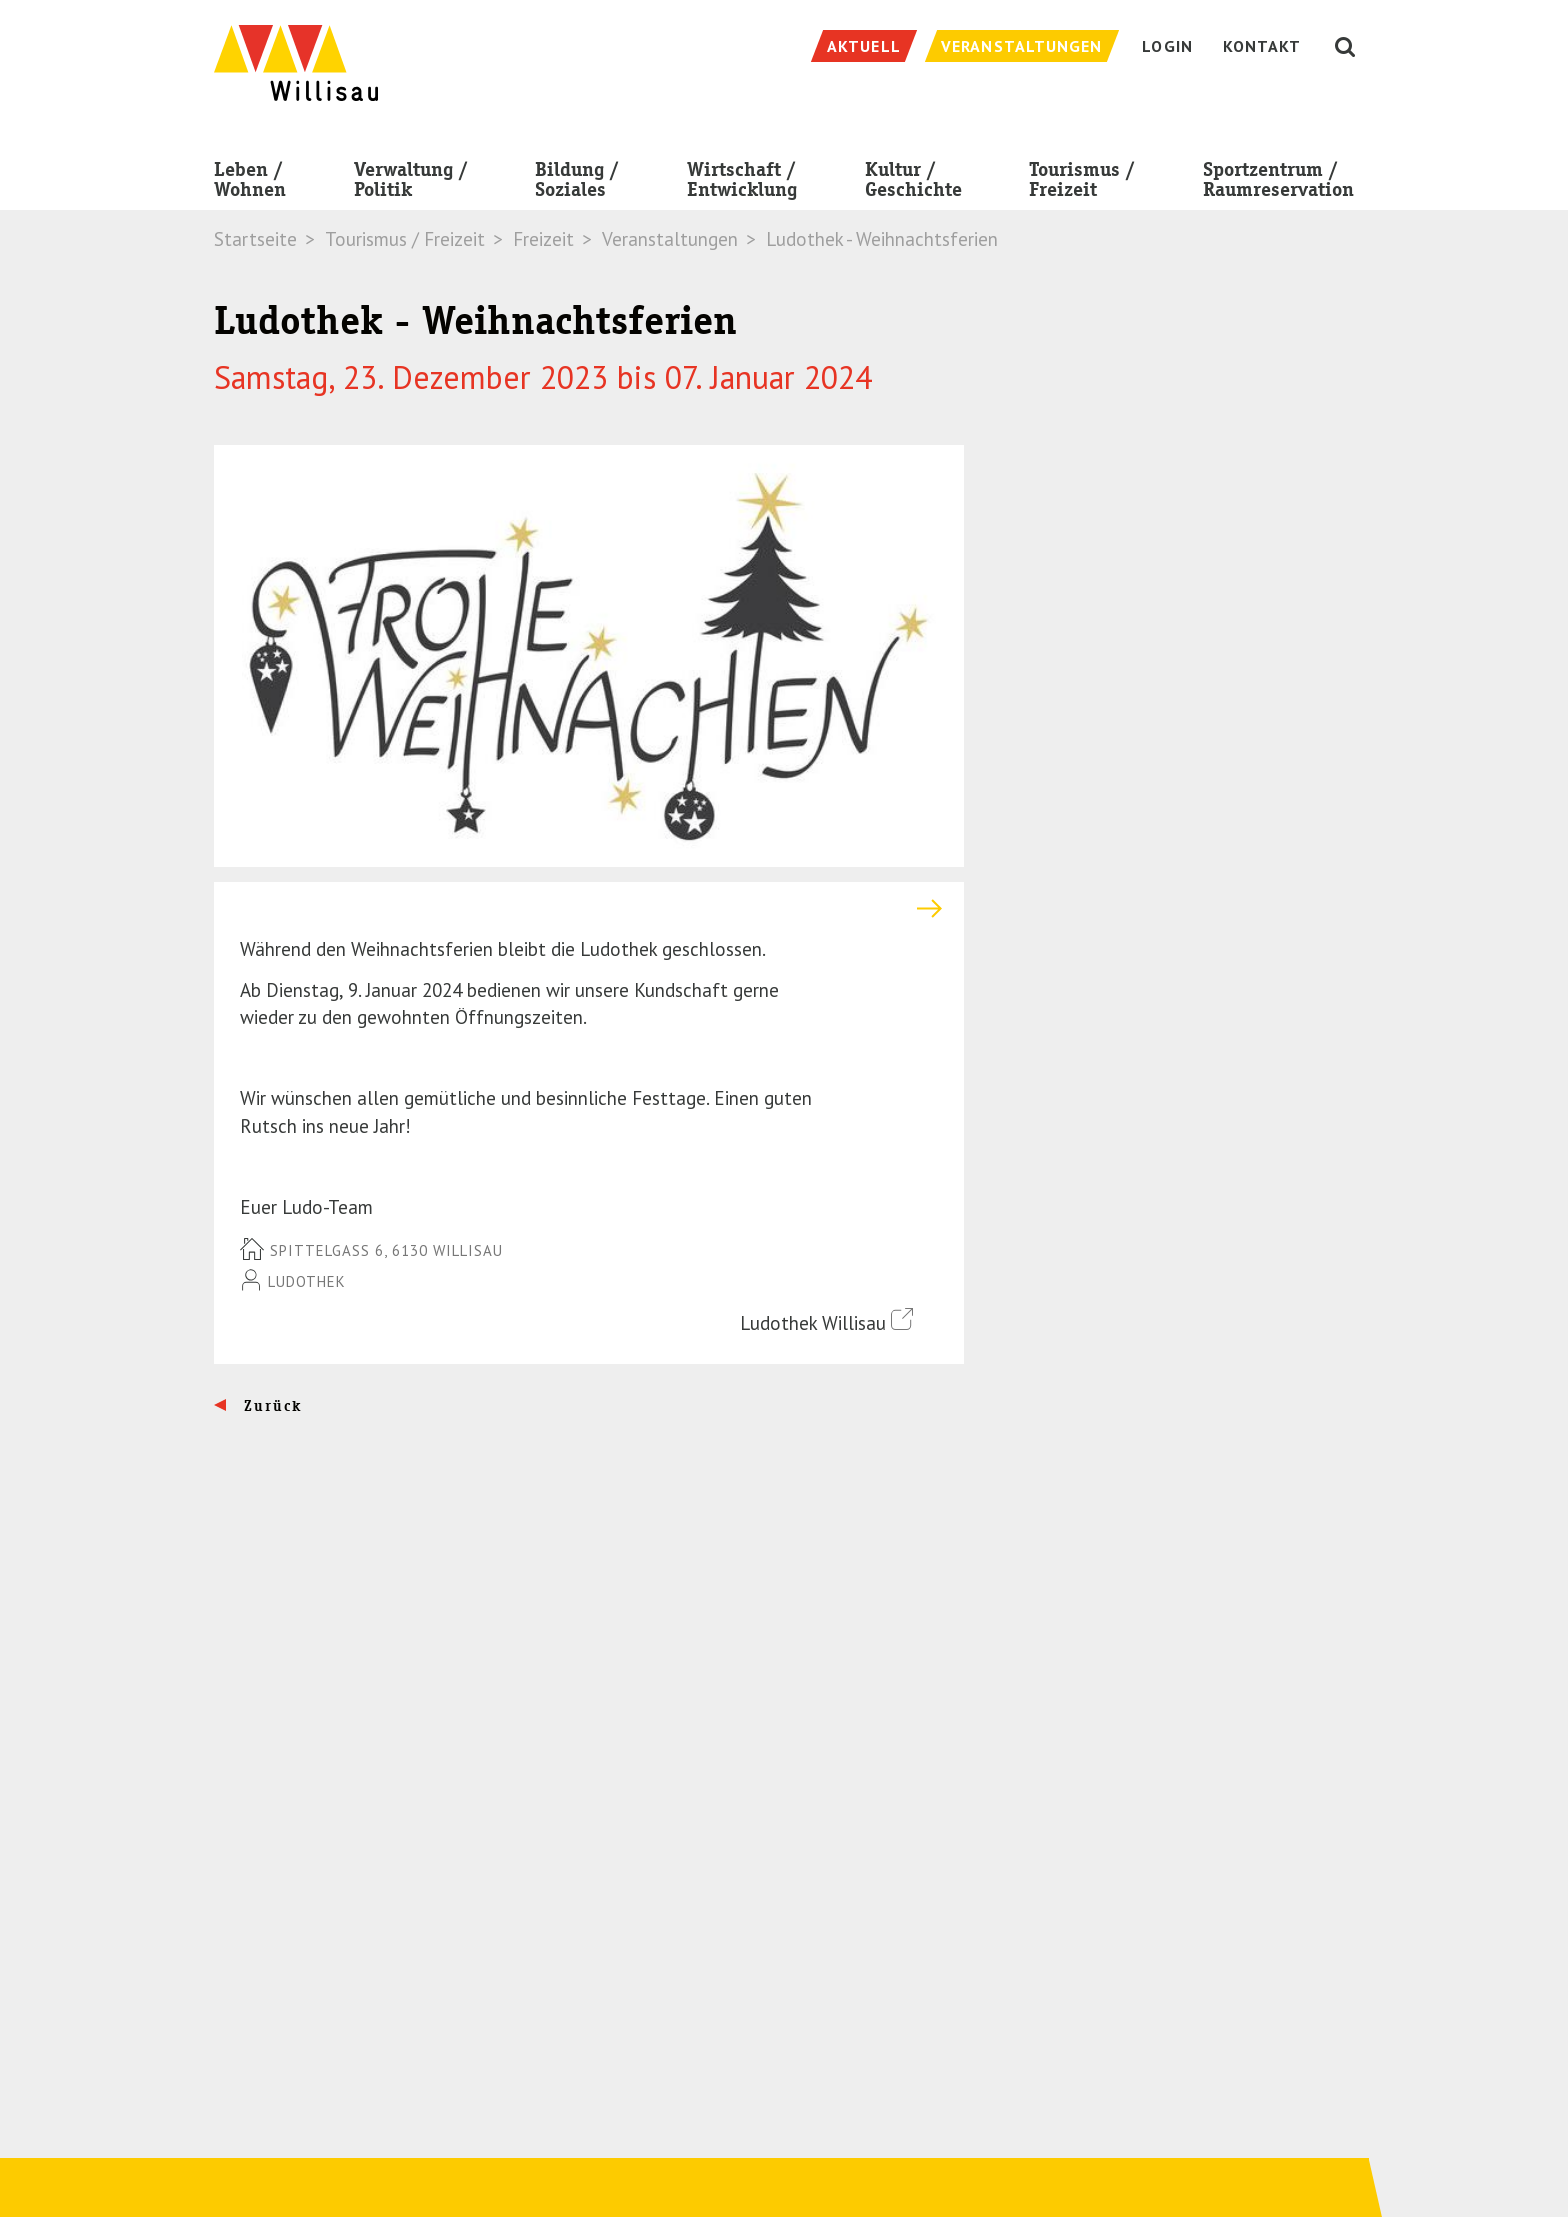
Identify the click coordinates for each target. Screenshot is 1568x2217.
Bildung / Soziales (577, 183)
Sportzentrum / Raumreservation (1278, 183)
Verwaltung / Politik (411, 183)
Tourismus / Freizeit (1082, 183)
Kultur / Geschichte (913, 183)
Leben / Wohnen (250, 183)
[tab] (589, 908)
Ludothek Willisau (826, 1321)
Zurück (270, 1406)
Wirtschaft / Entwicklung (742, 183)
